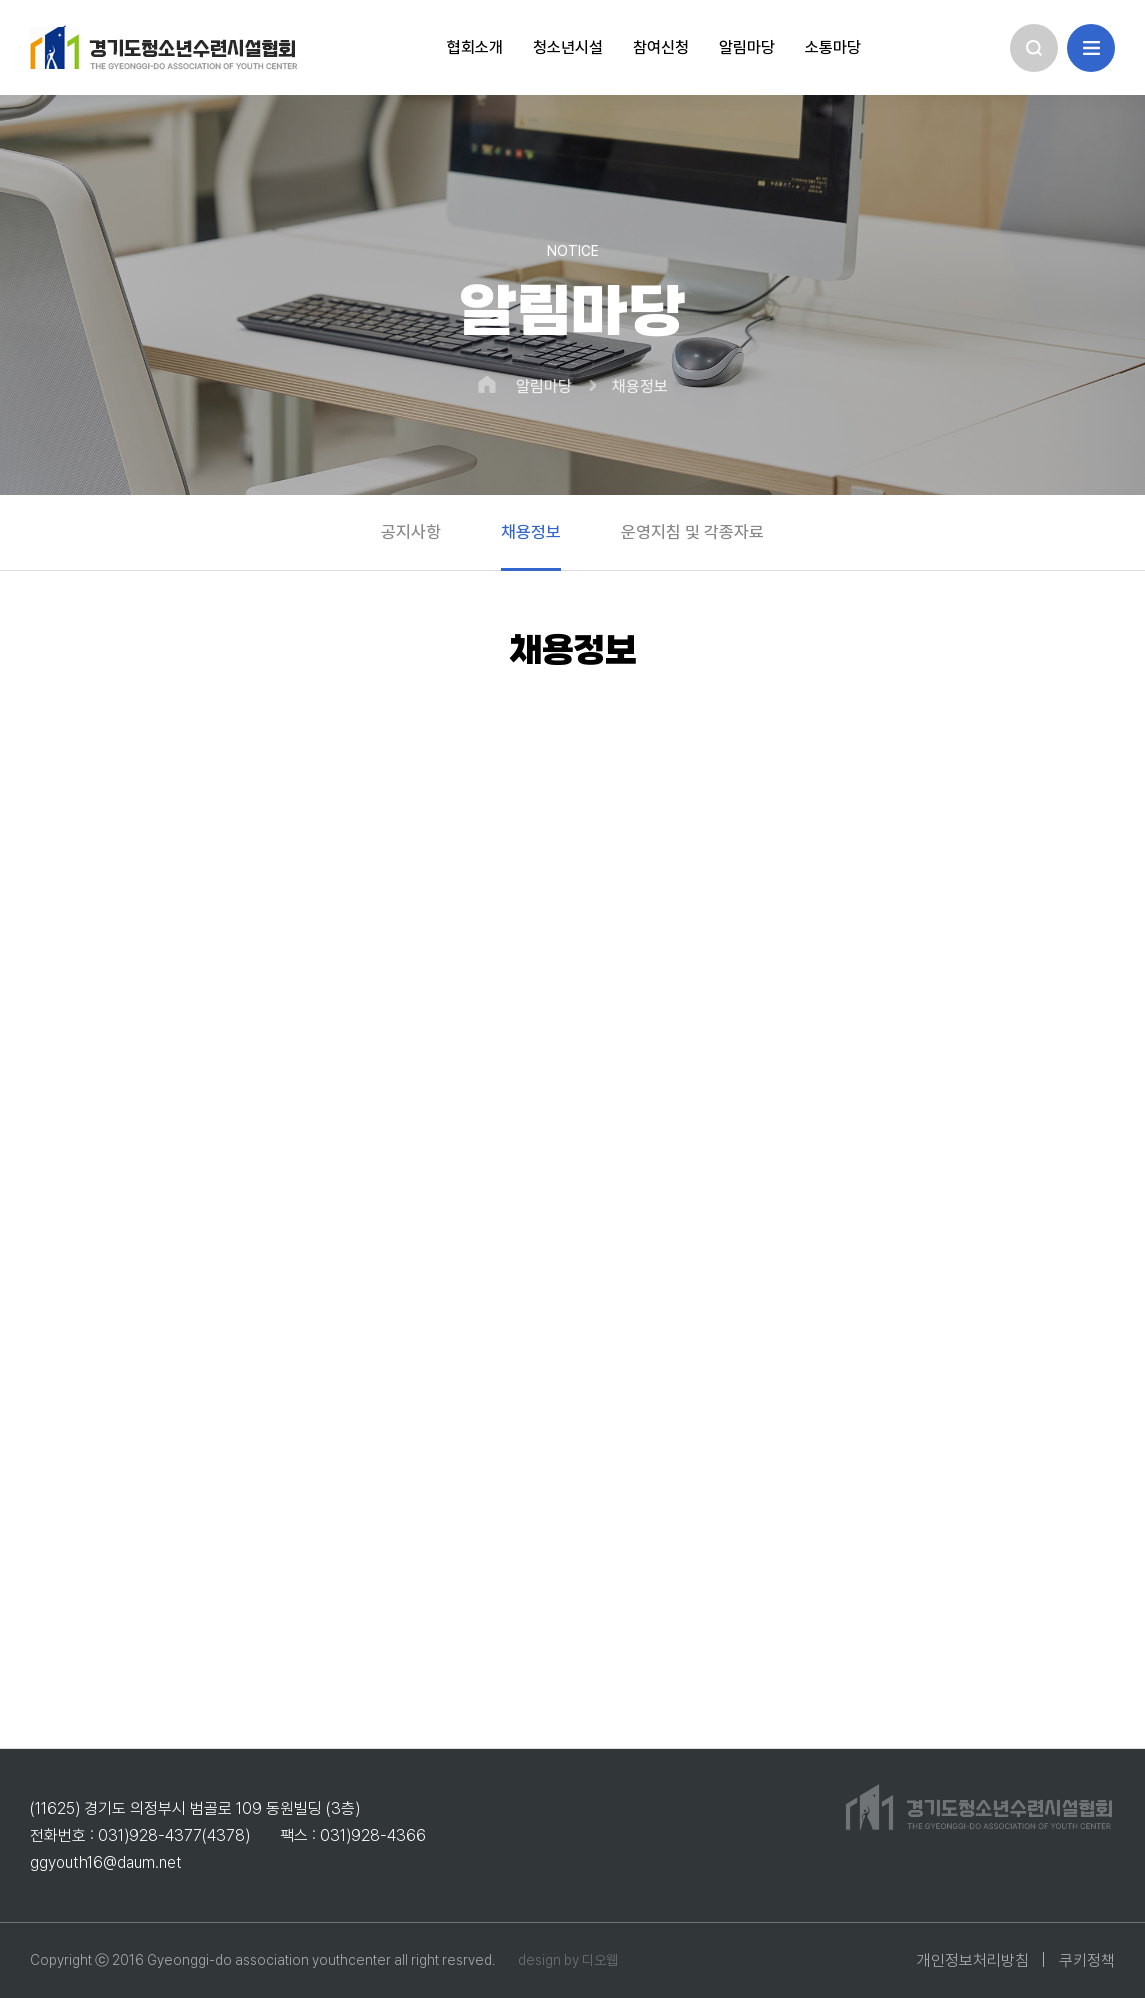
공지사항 (411, 532)
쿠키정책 (1087, 1960)
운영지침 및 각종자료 (692, 532)
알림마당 (544, 387)
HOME (487, 384)
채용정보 (640, 387)
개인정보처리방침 (973, 1960)
